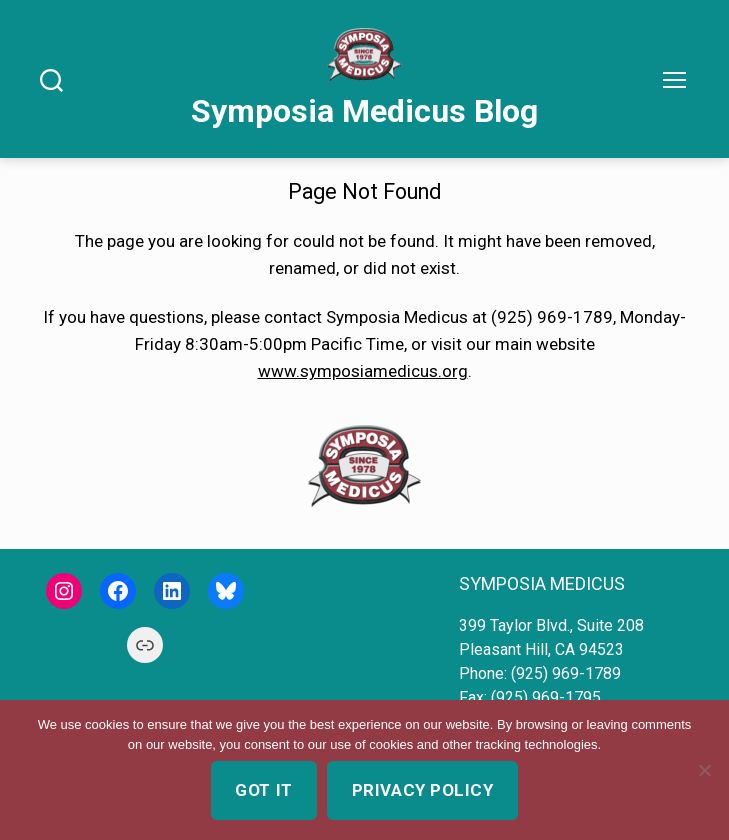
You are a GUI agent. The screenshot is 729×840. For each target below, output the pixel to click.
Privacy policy (423, 790)
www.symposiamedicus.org (363, 371)
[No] (704, 770)
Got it (263, 790)
